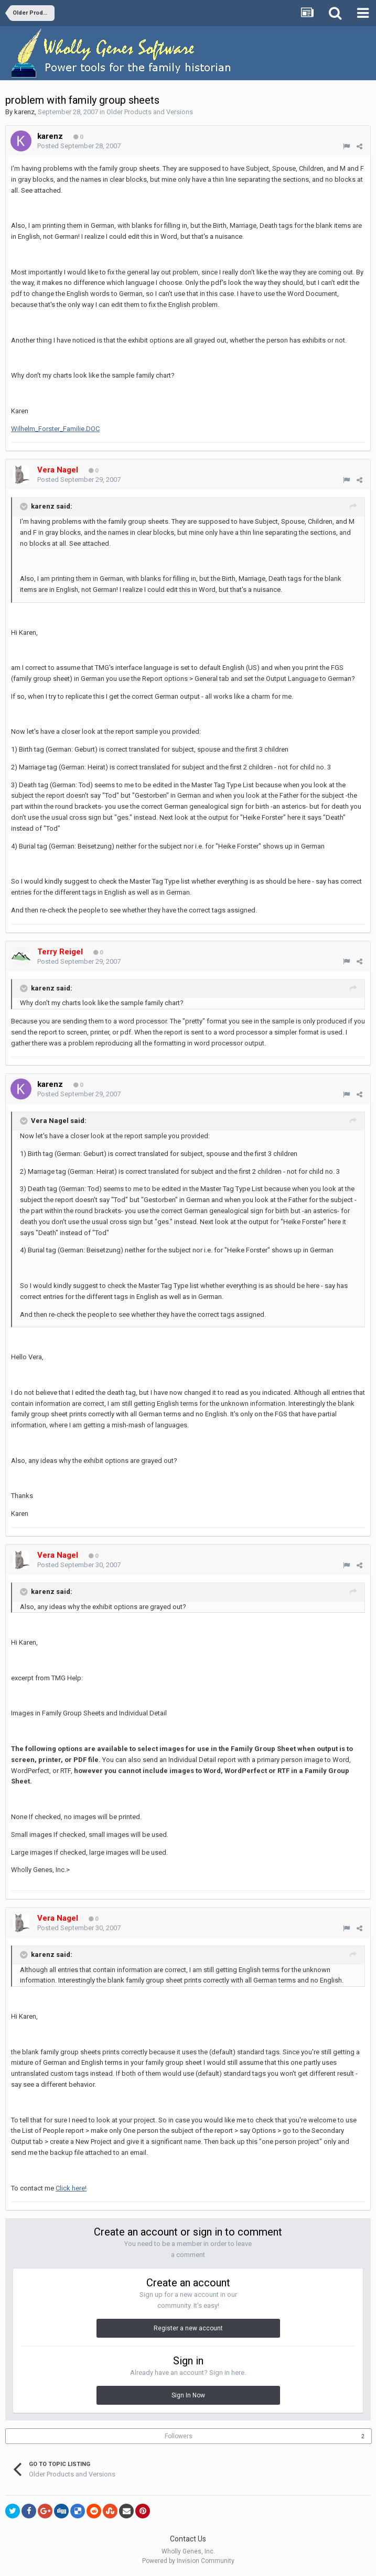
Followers (178, 2436)
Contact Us (188, 2539)
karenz (24, 112)
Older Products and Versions (149, 112)
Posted (79, 146)
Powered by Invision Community (188, 2560)
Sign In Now (188, 2395)
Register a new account (188, 2328)
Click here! (71, 2188)
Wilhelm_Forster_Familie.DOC (55, 429)
